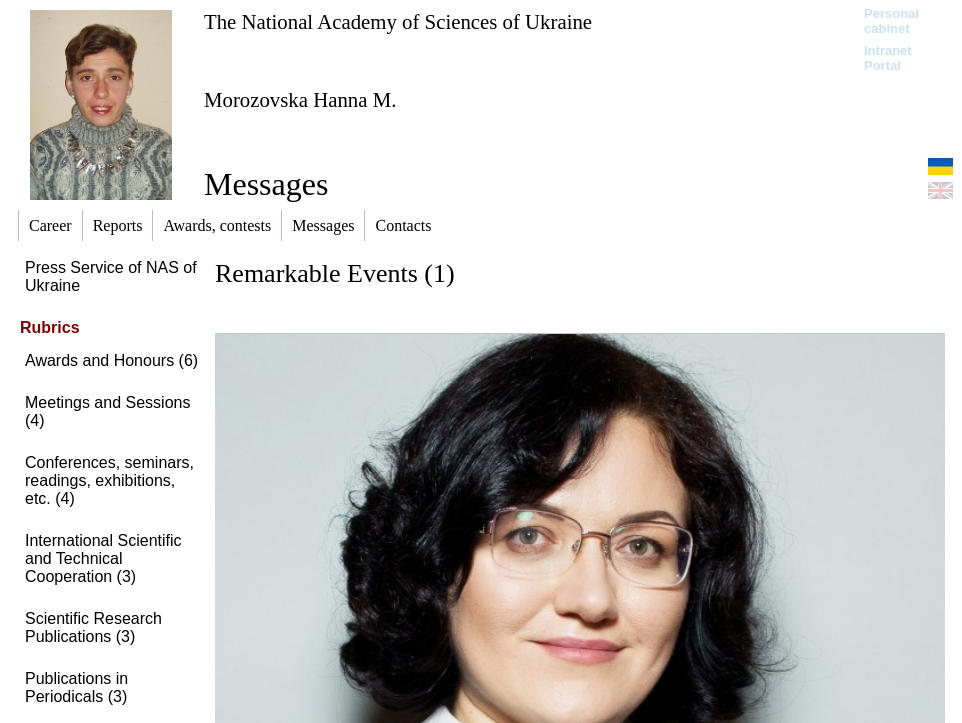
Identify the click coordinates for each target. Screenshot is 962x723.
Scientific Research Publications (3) (93, 627)
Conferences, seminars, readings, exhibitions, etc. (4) (109, 480)
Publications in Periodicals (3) (76, 687)
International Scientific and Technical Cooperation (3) (103, 558)
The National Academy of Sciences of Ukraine (398, 21)
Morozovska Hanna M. (300, 99)
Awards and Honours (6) (111, 360)
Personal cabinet (891, 21)
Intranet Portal (888, 58)
